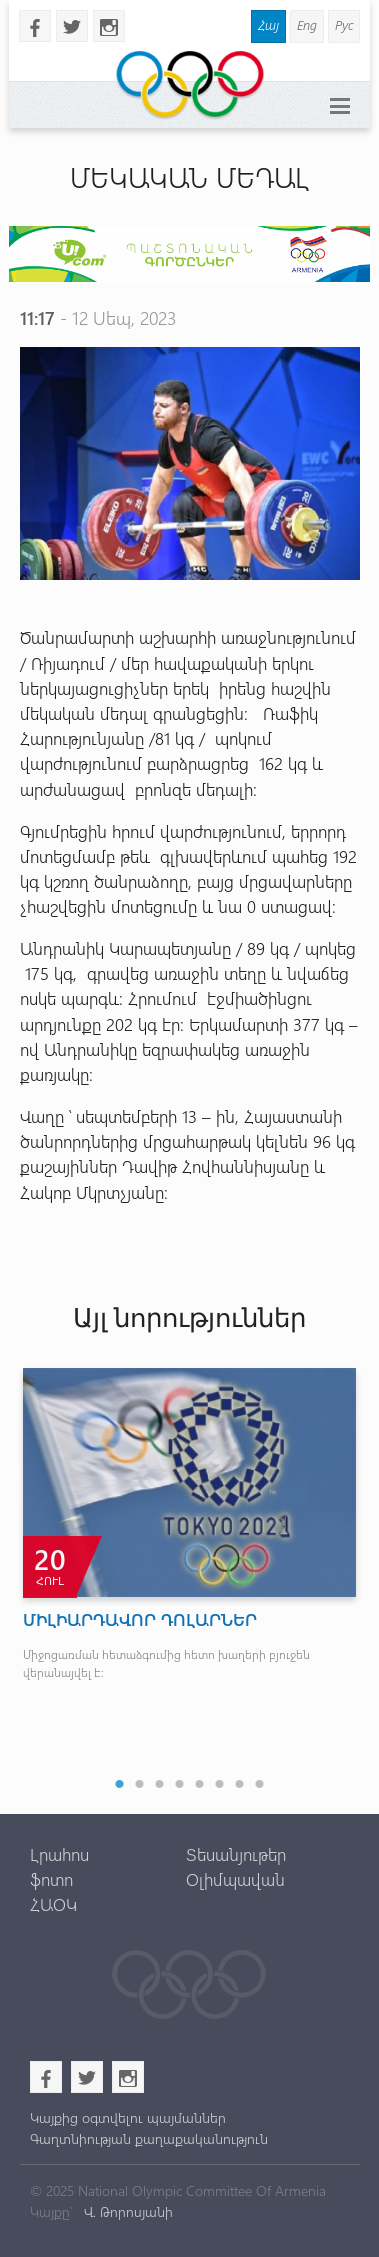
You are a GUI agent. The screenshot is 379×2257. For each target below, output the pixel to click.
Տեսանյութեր (236, 1854)
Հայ (268, 24)
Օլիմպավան (235, 1879)
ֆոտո (51, 1879)
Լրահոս (59, 1854)
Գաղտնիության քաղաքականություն (149, 2138)
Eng (307, 24)
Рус (344, 24)
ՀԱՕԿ (53, 1904)
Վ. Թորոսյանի (126, 2211)
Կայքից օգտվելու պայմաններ (128, 2117)
